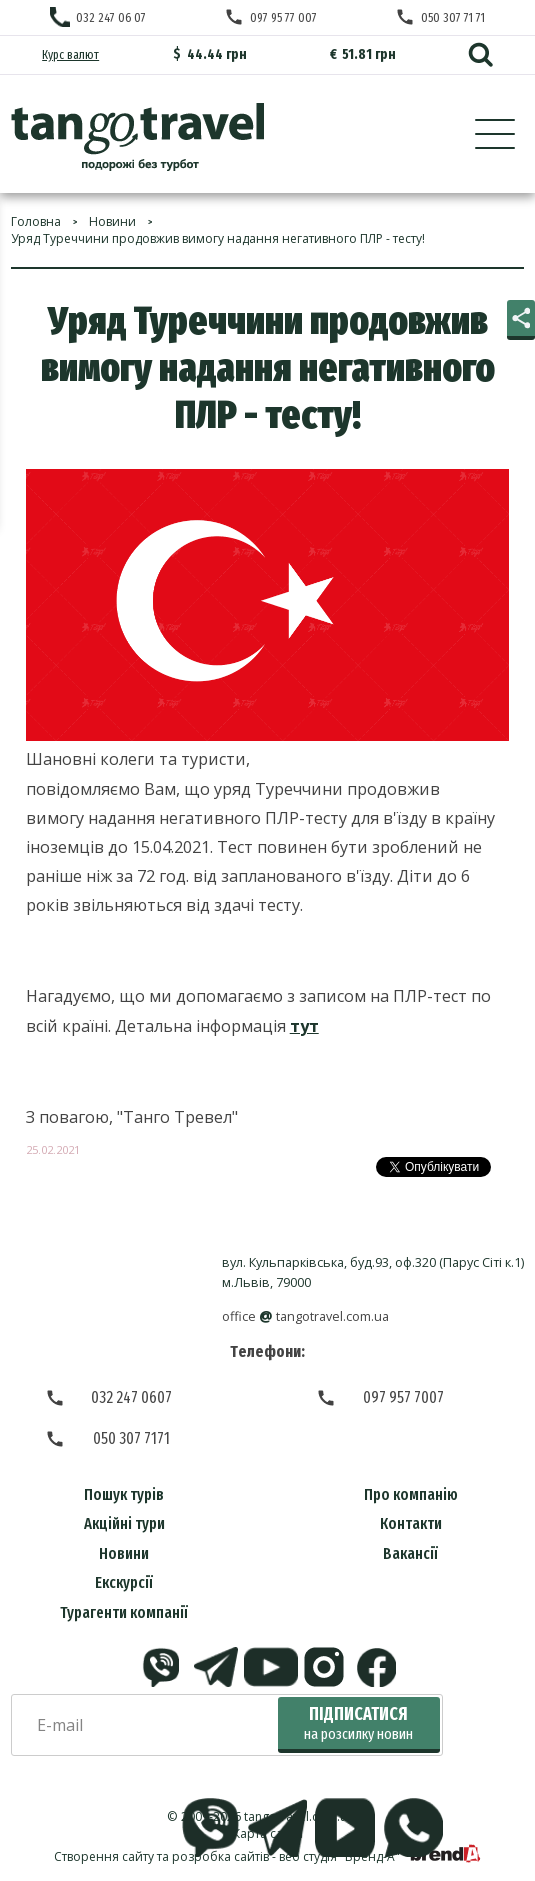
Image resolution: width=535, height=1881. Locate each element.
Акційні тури (124, 1523)
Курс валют (70, 54)
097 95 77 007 (283, 17)
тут (304, 1026)
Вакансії (410, 1553)
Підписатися (358, 1723)
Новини (124, 1553)
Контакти (411, 1523)
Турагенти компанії (124, 1612)
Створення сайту (104, 1856)
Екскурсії (124, 1582)
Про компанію (411, 1494)
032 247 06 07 (111, 17)
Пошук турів (124, 1494)
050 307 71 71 (453, 17)
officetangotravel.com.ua (305, 1316)
